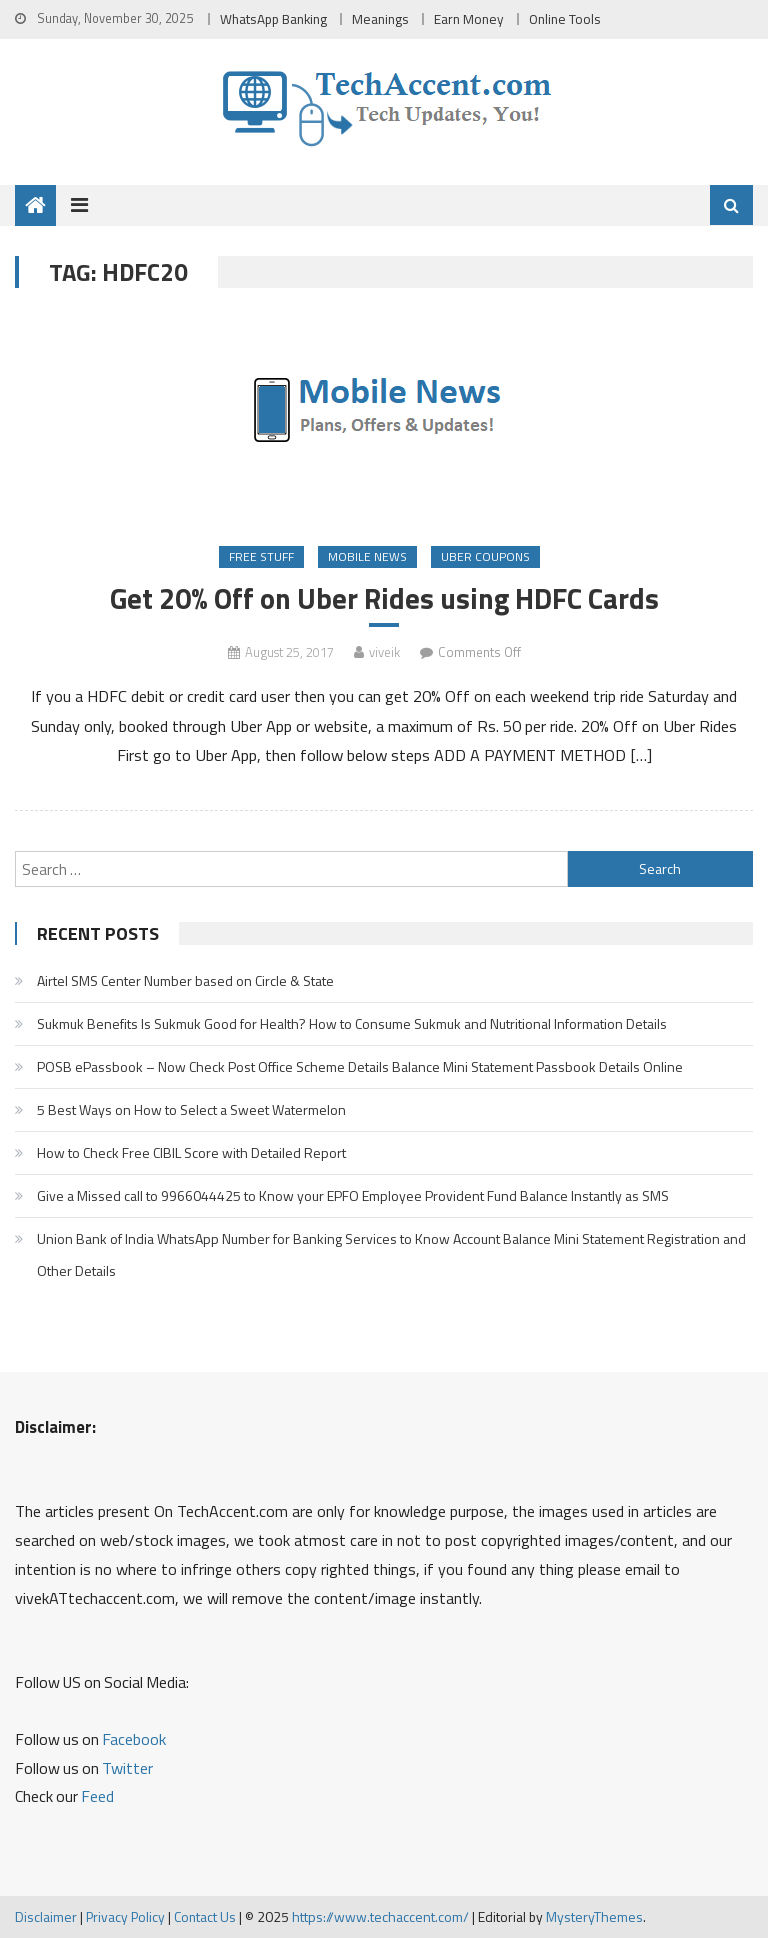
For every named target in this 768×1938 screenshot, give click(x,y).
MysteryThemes (594, 1916)
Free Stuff (261, 556)
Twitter (127, 1768)
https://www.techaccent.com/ (380, 1916)
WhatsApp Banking (273, 19)
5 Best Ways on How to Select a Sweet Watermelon (191, 1109)
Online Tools (565, 19)
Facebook (134, 1739)
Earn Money (469, 19)
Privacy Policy (125, 1916)
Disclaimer (46, 1916)
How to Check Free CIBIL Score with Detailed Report (191, 1152)
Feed (97, 1796)
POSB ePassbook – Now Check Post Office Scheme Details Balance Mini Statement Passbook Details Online (360, 1066)
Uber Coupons (485, 556)
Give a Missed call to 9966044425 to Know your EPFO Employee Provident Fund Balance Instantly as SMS (353, 1195)
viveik (384, 652)
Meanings (380, 19)
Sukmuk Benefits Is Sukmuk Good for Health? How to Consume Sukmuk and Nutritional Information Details (352, 1023)
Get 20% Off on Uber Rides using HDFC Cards (384, 598)
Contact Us (205, 1916)
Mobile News (367, 556)
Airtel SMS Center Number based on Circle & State (185, 980)
